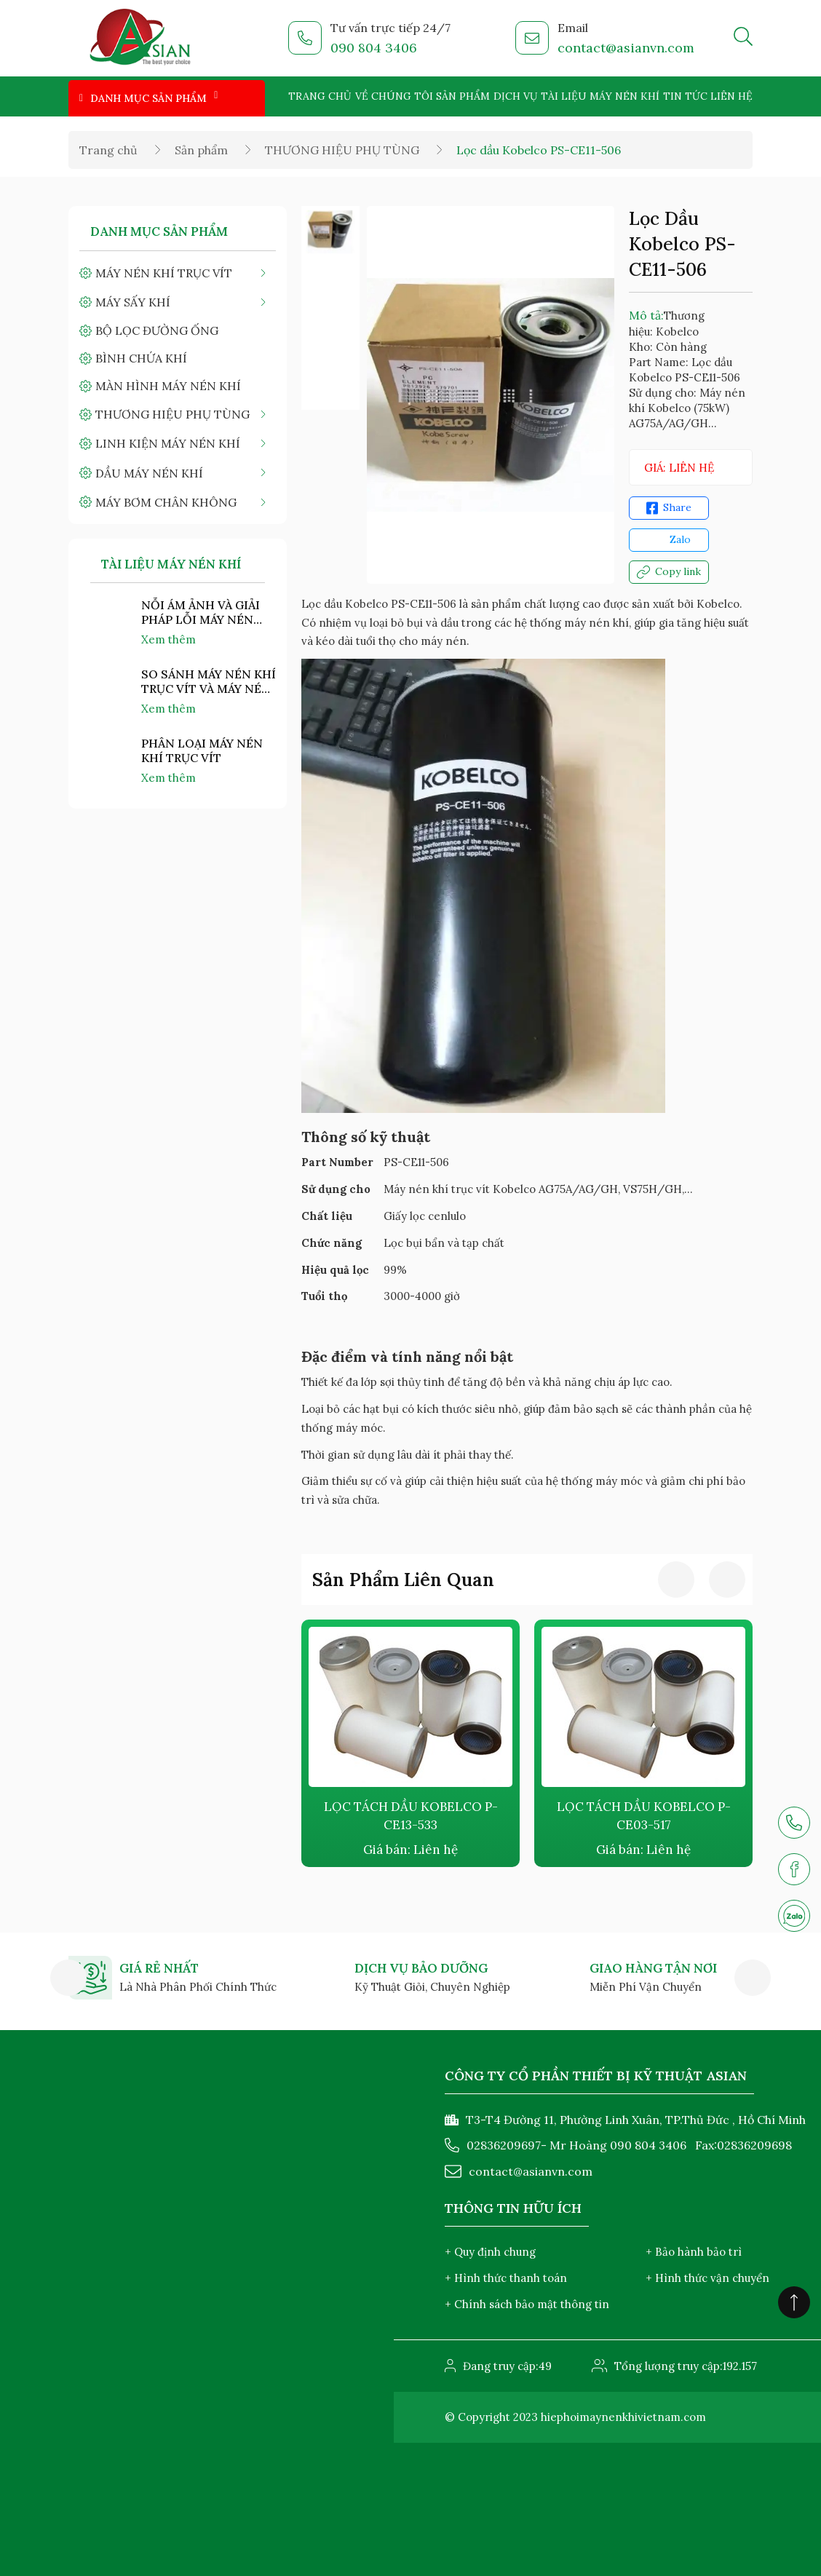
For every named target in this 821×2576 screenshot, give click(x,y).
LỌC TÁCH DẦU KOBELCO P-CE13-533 (411, 1816)
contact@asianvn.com (626, 47)
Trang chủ (320, 96)
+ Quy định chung (490, 2252)
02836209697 (504, 2145)
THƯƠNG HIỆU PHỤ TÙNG (342, 150)
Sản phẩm (463, 96)
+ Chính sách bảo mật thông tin (527, 2304)
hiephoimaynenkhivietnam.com (623, 2417)
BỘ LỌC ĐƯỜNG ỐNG (156, 330)
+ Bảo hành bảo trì (694, 2252)
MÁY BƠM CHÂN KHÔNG (166, 502)
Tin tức (685, 96)
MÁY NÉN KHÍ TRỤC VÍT (163, 273)
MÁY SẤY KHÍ (132, 302)
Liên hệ (731, 96)
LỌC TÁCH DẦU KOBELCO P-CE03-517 (644, 1816)
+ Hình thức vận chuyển (707, 2278)
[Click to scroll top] (794, 2302)
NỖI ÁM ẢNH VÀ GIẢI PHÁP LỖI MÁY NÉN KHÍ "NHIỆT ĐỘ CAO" (201, 612)
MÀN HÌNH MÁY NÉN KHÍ (168, 386)
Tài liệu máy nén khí (600, 96)
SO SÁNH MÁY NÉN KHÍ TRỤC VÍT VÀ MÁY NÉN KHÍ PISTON (208, 681)
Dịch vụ (515, 96)
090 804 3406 (373, 47)
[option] (330, 231)
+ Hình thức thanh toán (506, 2278)
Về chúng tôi (394, 96)
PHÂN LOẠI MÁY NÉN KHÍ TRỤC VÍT (202, 750)
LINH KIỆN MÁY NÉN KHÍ (167, 443)
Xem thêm (168, 639)
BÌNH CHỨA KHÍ (141, 358)
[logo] (141, 38)
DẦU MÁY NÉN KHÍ (149, 473)
